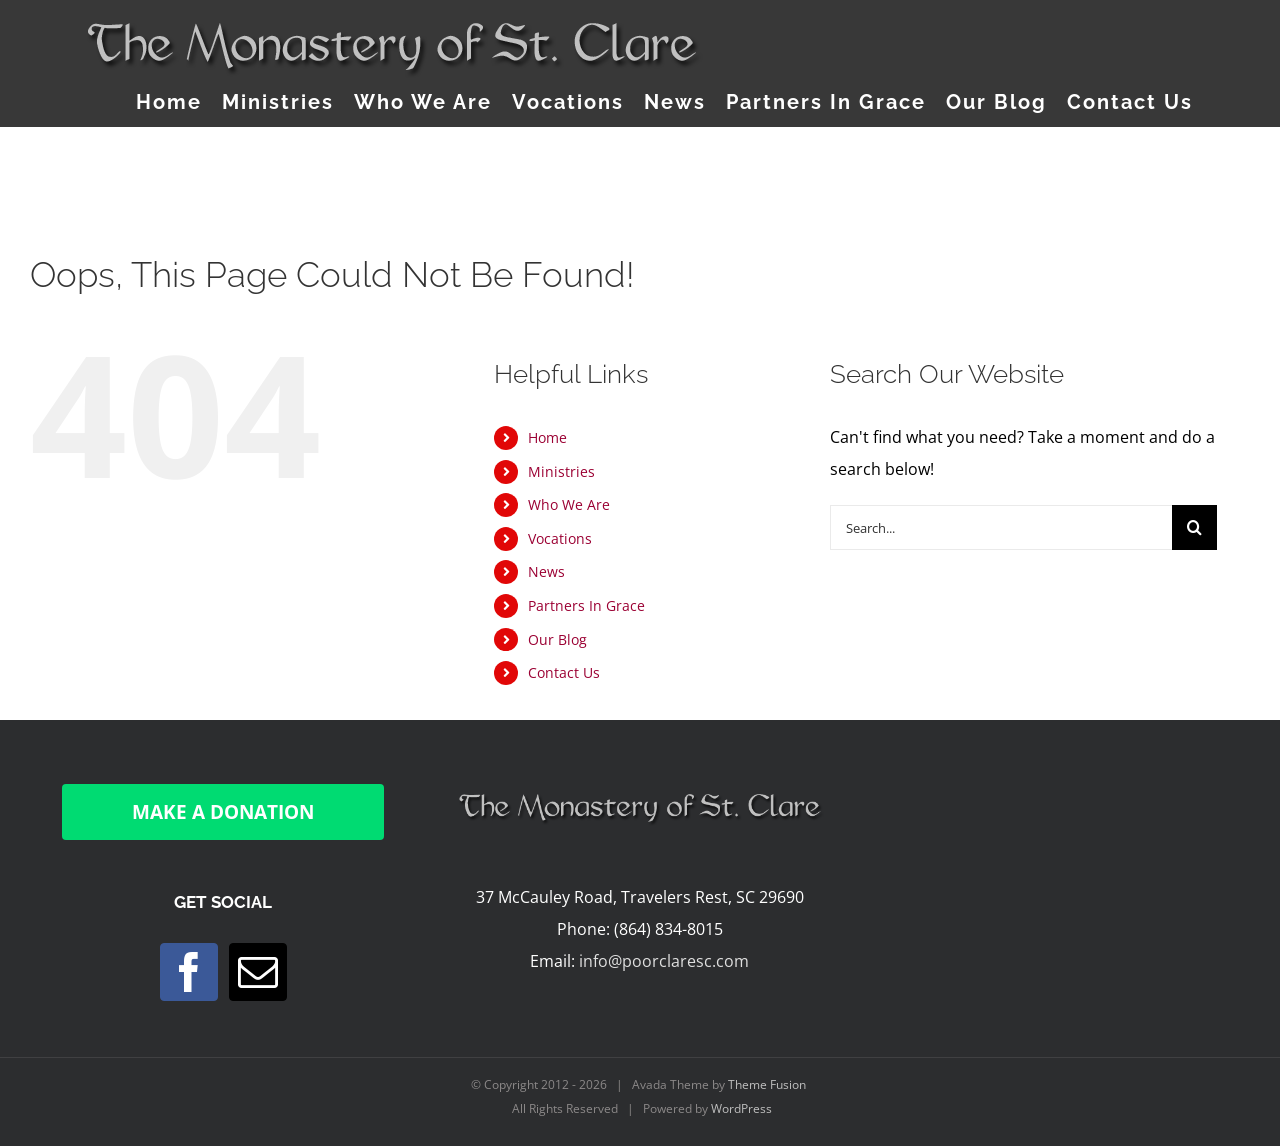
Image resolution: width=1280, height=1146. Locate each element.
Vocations (560, 538)
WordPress (741, 1108)
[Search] (1194, 527)
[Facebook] (189, 972)
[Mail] (258, 972)
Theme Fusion (767, 1084)
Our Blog (557, 639)
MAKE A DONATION (223, 812)
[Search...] (1001, 527)
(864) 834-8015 (668, 929)
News (546, 571)
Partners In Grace (586, 605)
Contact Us (564, 672)
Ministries (561, 471)
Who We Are (569, 504)
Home (547, 437)
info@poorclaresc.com (664, 961)
